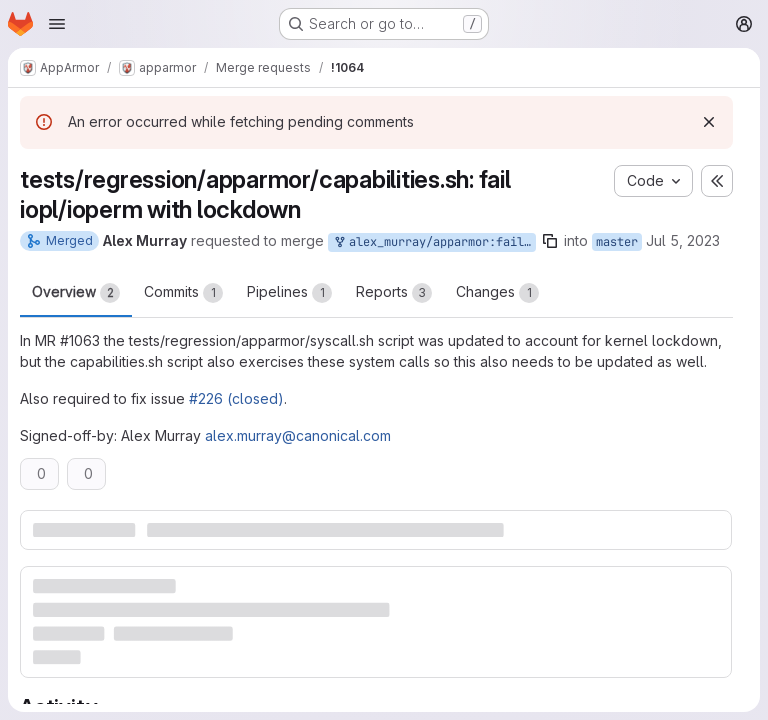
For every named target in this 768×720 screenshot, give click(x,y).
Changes (497, 293)
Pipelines (289, 293)
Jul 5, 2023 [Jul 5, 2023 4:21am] (683, 240)
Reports (394, 293)
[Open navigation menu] (57, 24)
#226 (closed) (236, 398)
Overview (76, 293)
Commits (183, 293)
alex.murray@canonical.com (298, 435)
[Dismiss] (709, 122)
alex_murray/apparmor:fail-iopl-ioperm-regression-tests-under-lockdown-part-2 (434, 242)
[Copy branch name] (550, 241)
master (617, 242)
